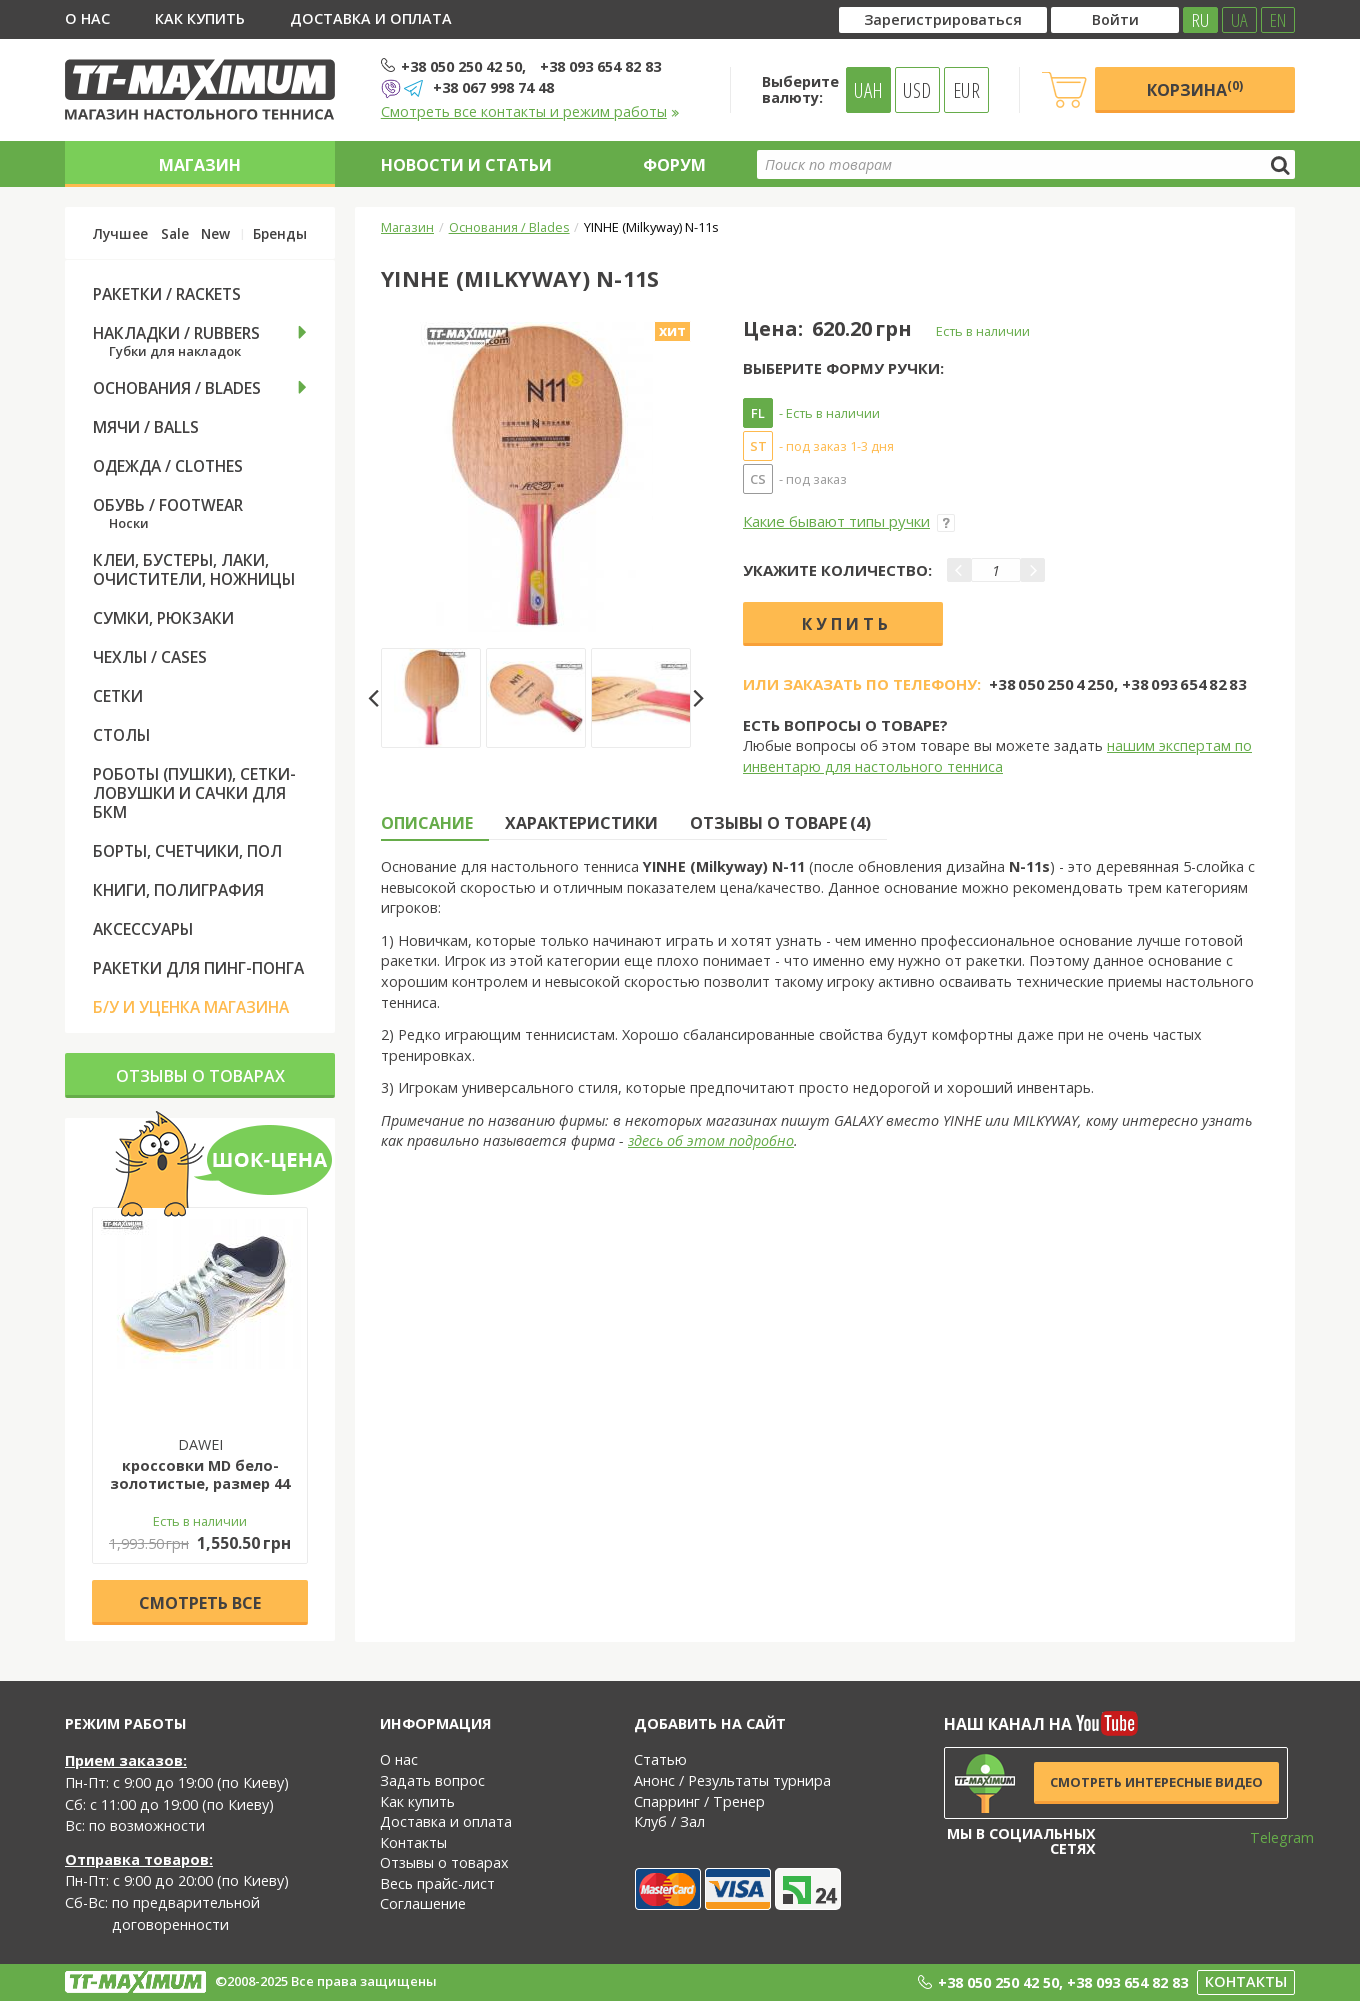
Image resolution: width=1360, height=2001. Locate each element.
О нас (87, 18)
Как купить (200, 18)
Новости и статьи (466, 165)
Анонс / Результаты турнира (732, 1780)
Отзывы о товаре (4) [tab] (780, 823)
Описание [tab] (427, 823)
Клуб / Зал (669, 1821)
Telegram (1269, 1837)
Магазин (200, 165)
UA (1239, 20)
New (215, 234)
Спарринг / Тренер (699, 1801)
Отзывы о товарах (200, 1076)
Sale (175, 234)
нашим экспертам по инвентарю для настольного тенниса (997, 756)
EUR (966, 90)
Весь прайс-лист (437, 1883)
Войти (1115, 19)
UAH (868, 90)
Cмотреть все (200, 1603)
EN (1278, 20)
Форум (674, 165)
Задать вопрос (432, 1780)
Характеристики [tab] (581, 823)
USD (917, 90)
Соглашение (423, 1903)
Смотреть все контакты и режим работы (530, 111)
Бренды (280, 234)
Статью (660, 1759)
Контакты (413, 1842)
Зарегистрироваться (943, 19)
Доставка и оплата (371, 18)
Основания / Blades (509, 227)
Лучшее (120, 234)
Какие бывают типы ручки (849, 521)
